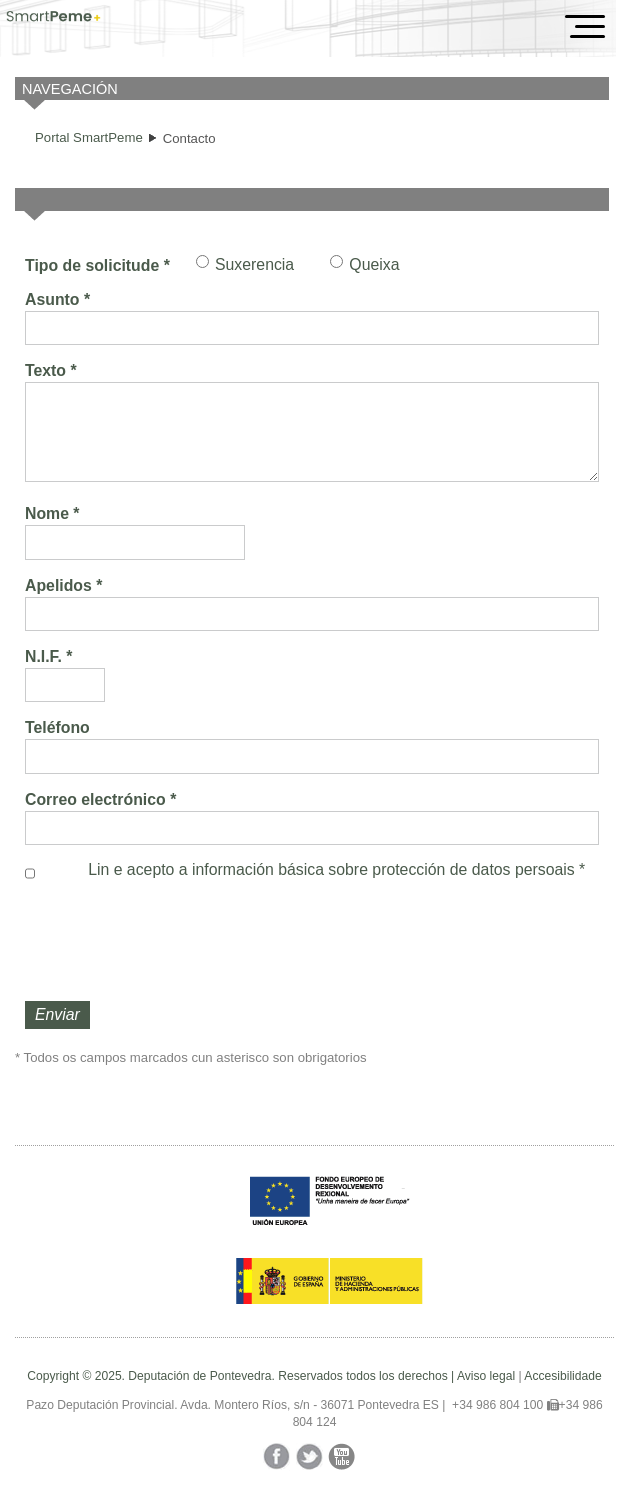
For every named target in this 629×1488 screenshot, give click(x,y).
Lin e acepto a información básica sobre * (336, 869)
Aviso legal (486, 1376)
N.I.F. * (49, 656)
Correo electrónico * (100, 799)
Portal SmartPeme (89, 137)
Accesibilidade (562, 1376)
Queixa (374, 264)
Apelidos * (63, 585)
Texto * (51, 370)
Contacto (189, 138)
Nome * (52, 513)
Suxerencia (254, 264)
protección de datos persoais (473, 869)
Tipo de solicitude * (97, 265)
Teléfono (57, 727)
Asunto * (57, 299)
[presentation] (177, 942)
